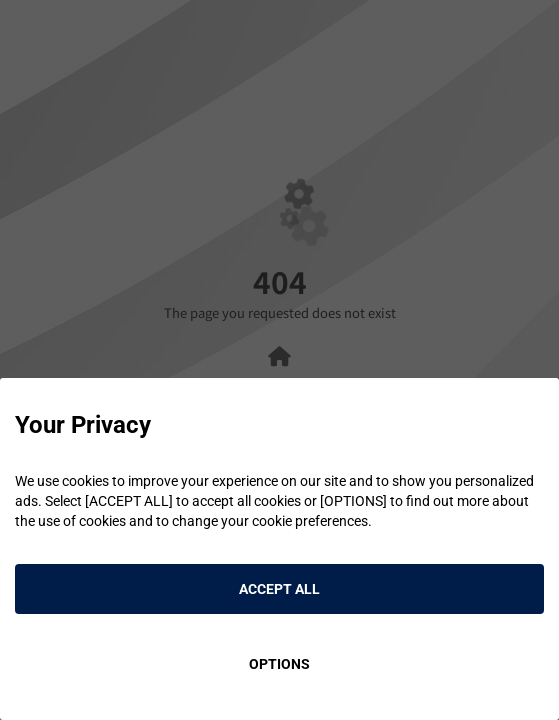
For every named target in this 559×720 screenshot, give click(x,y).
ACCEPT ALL (279, 589)
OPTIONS (279, 664)
